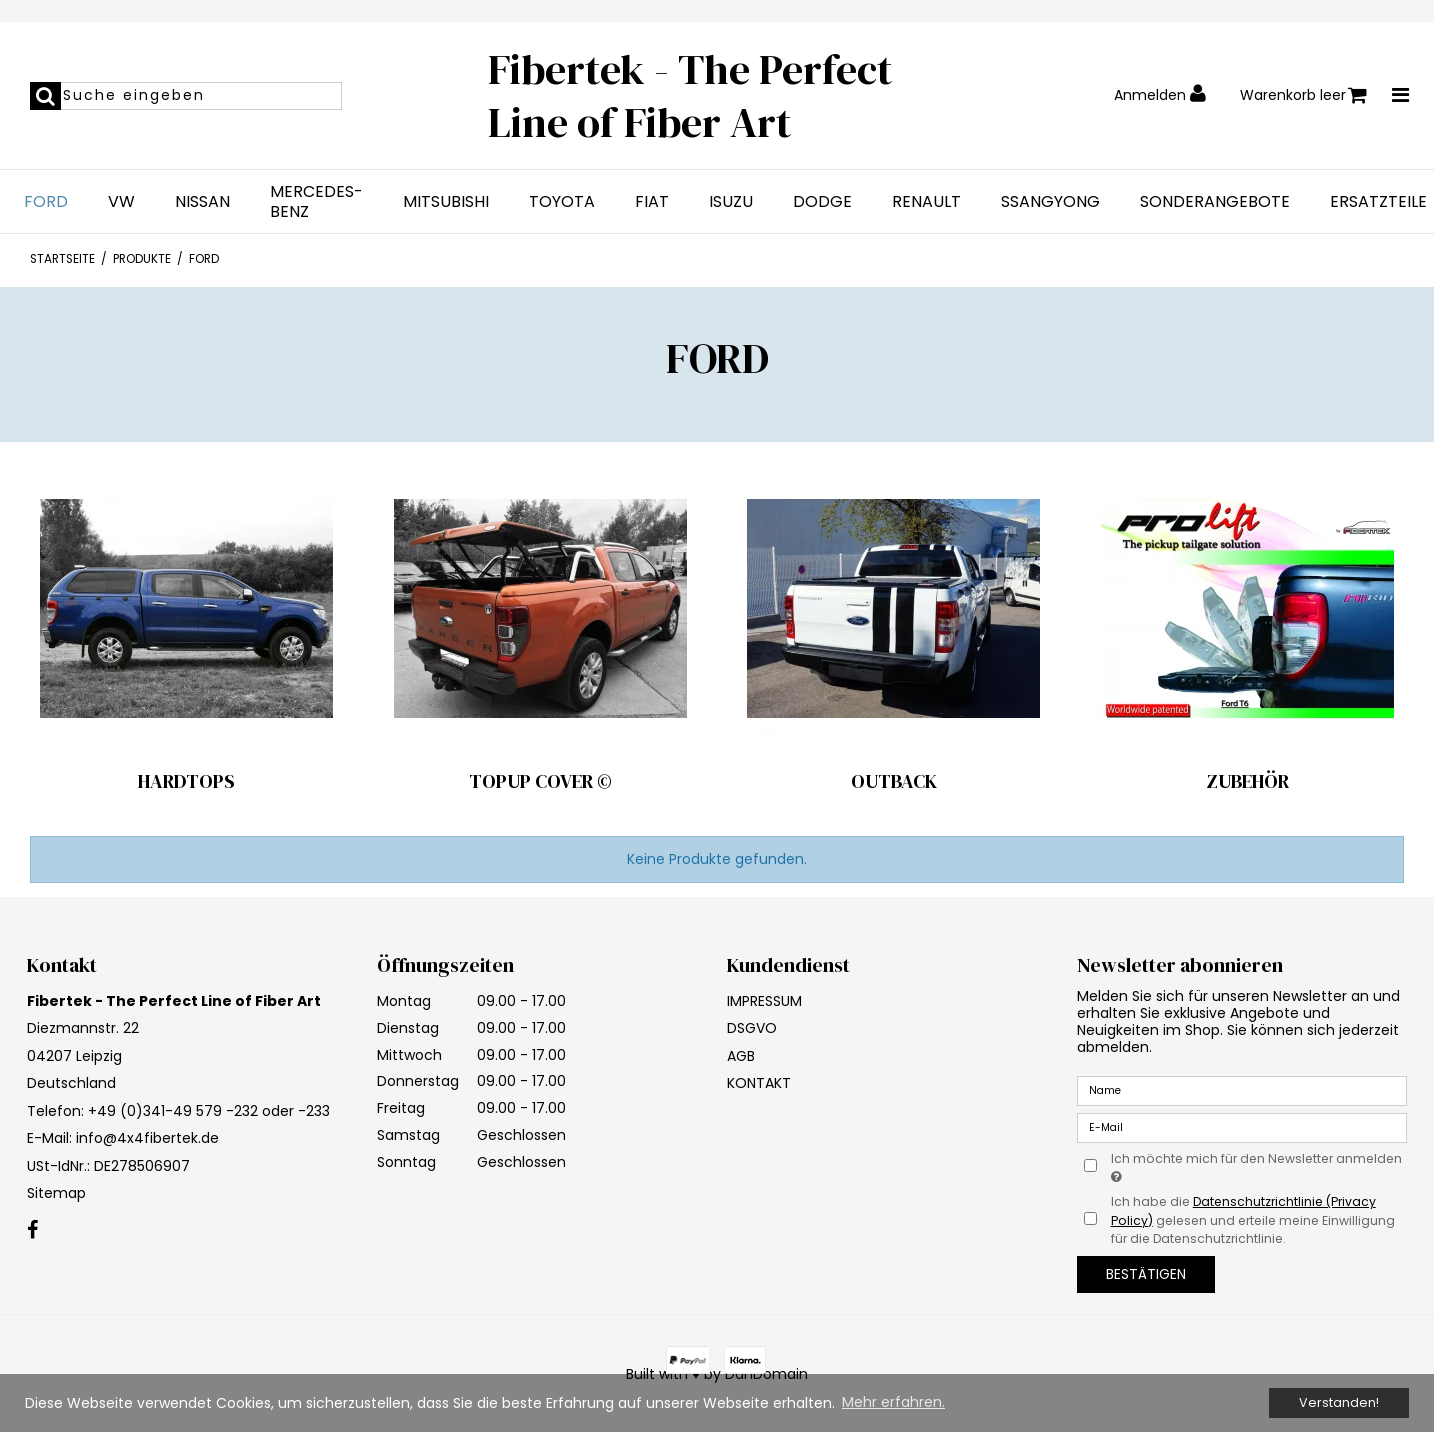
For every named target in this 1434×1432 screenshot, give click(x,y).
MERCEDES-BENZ (316, 202)
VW (121, 202)
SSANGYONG (1050, 202)
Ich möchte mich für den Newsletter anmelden (1255, 1167)
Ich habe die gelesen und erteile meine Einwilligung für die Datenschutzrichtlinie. (1253, 1220)
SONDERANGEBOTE (1215, 202)
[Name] (1242, 1090)
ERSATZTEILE (1378, 202)
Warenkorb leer (1303, 95)
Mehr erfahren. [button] (893, 1402)
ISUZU (731, 202)
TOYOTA (562, 202)
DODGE (822, 202)
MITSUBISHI (446, 202)
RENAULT (926, 202)
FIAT (652, 202)
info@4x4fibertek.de (147, 1138)
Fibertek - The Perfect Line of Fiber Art (690, 95)
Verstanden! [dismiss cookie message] (1339, 1402)
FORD (46, 202)
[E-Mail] (1242, 1127)
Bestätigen (1146, 1274)
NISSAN (202, 202)
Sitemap (56, 1193)
